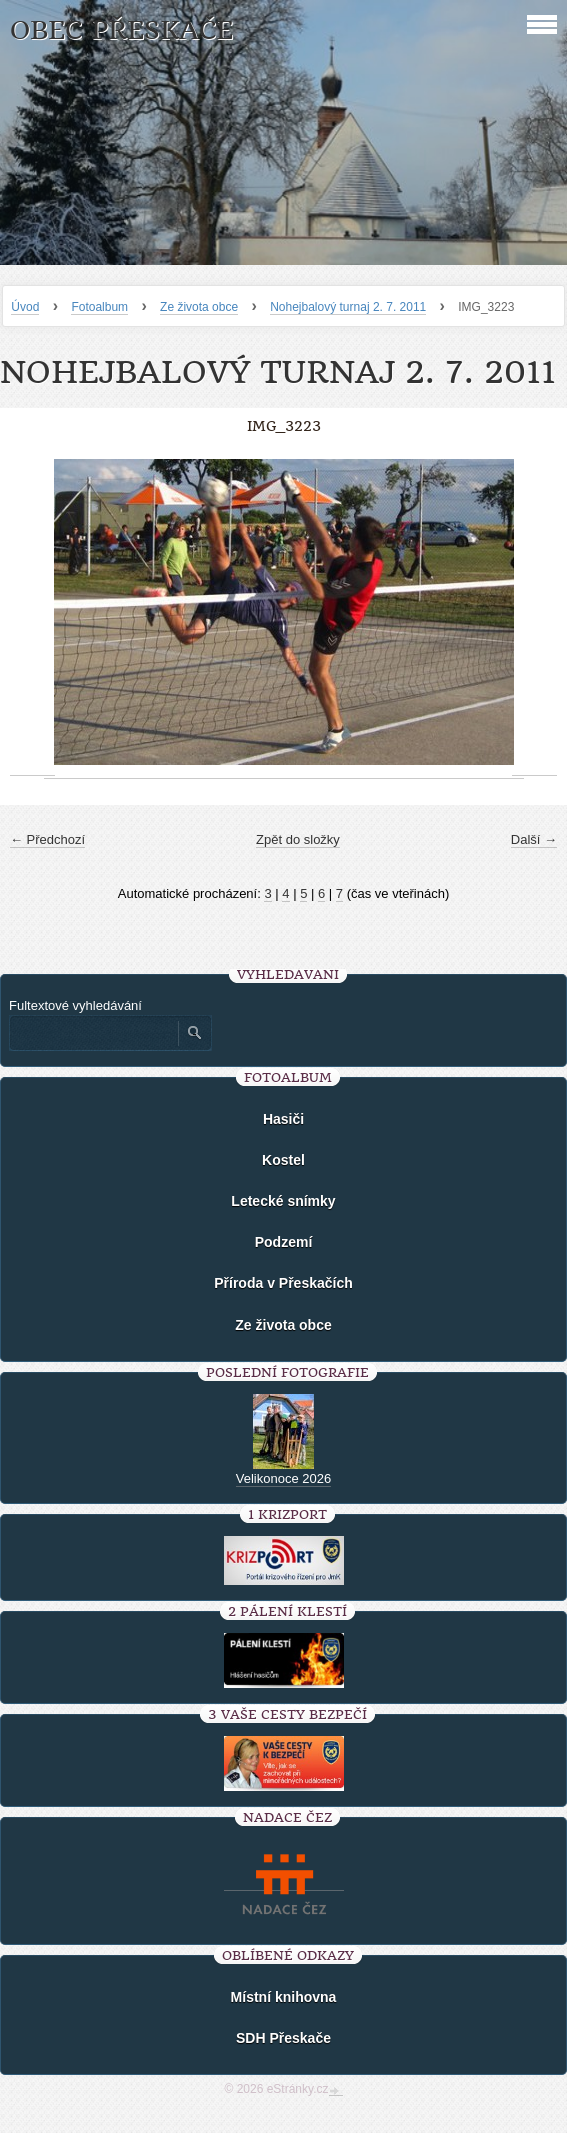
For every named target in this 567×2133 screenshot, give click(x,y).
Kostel (283, 1160)
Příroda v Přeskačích (283, 1283)
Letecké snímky (283, 1201)
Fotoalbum (99, 307)
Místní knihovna (284, 1997)
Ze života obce (199, 307)
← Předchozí (47, 839)
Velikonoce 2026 (283, 1478)
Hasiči (283, 1119)
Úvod (25, 307)
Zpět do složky (298, 839)
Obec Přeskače (121, 30)
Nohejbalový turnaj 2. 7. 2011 (348, 307)
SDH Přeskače (283, 2038)
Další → (534, 839)
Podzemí (284, 1242)
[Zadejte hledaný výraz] (93, 1033)
